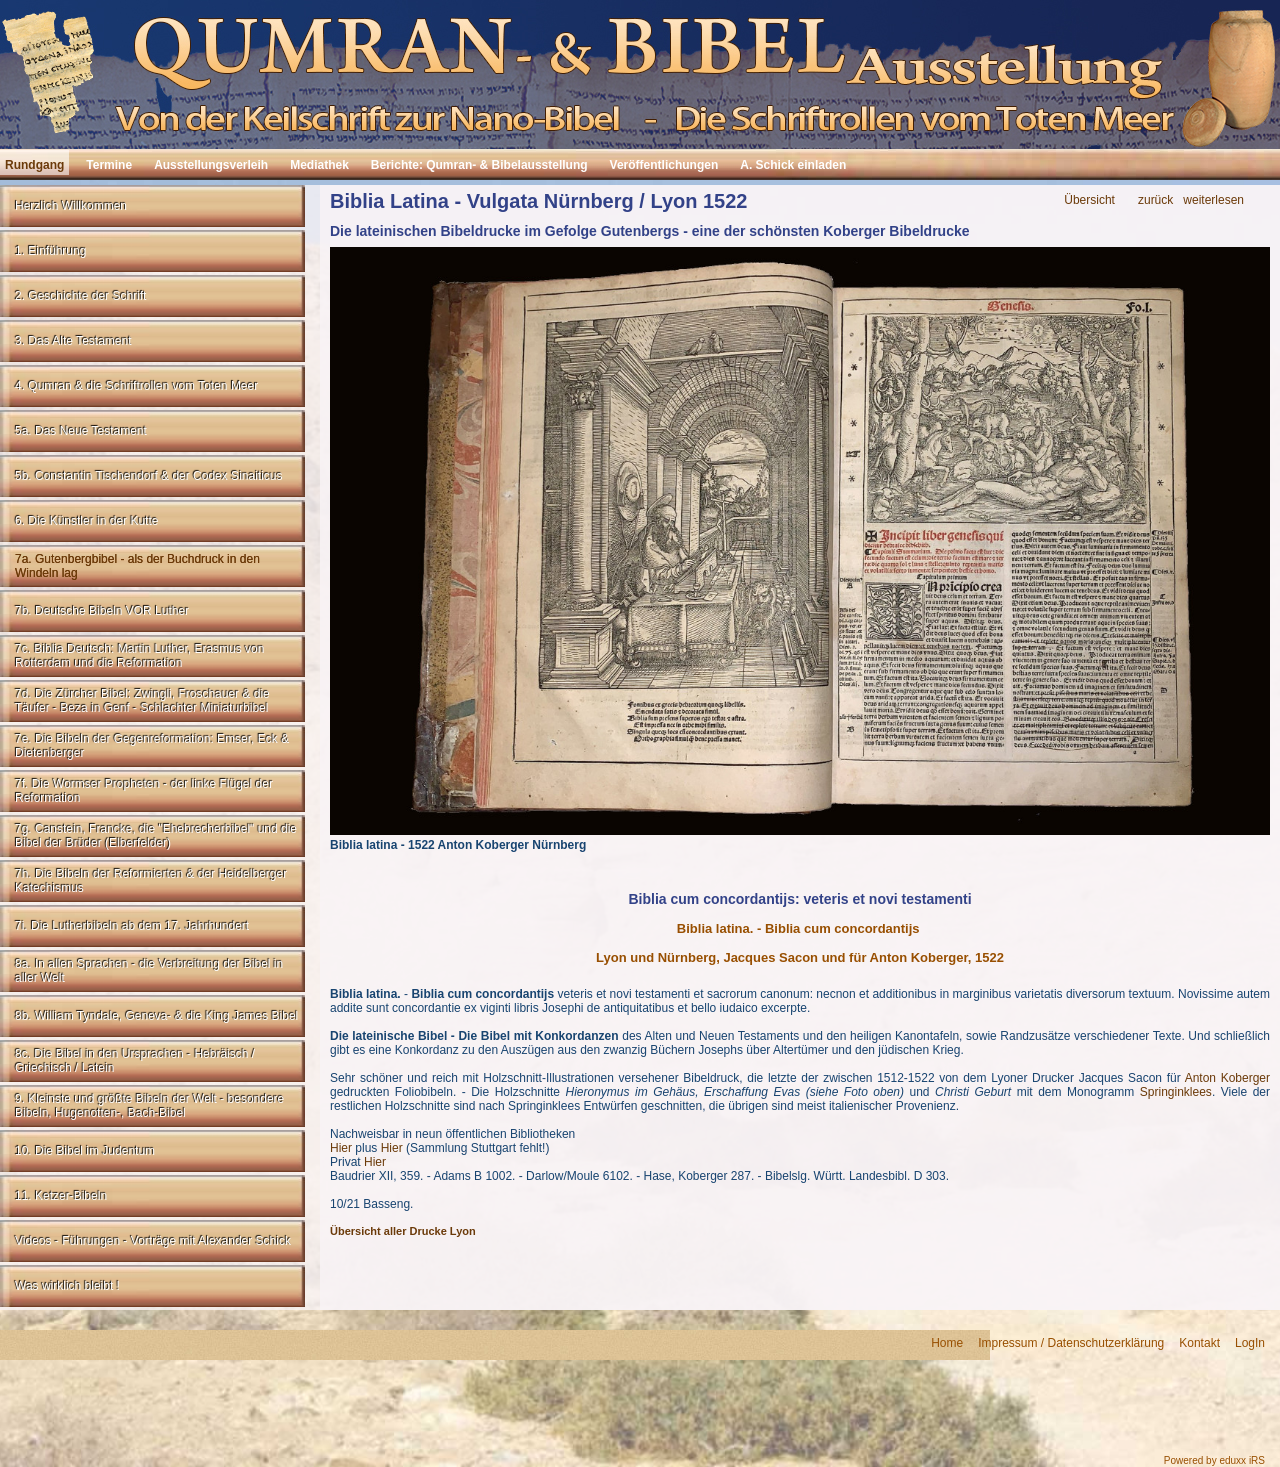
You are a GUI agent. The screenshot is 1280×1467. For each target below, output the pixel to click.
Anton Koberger (1227, 1078)
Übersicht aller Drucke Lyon (403, 1231)
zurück (1155, 200)
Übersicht (1089, 200)
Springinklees (1176, 1092)
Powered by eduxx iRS (1214, 1460)
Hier (341, 1148)
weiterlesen (1213, 200)
